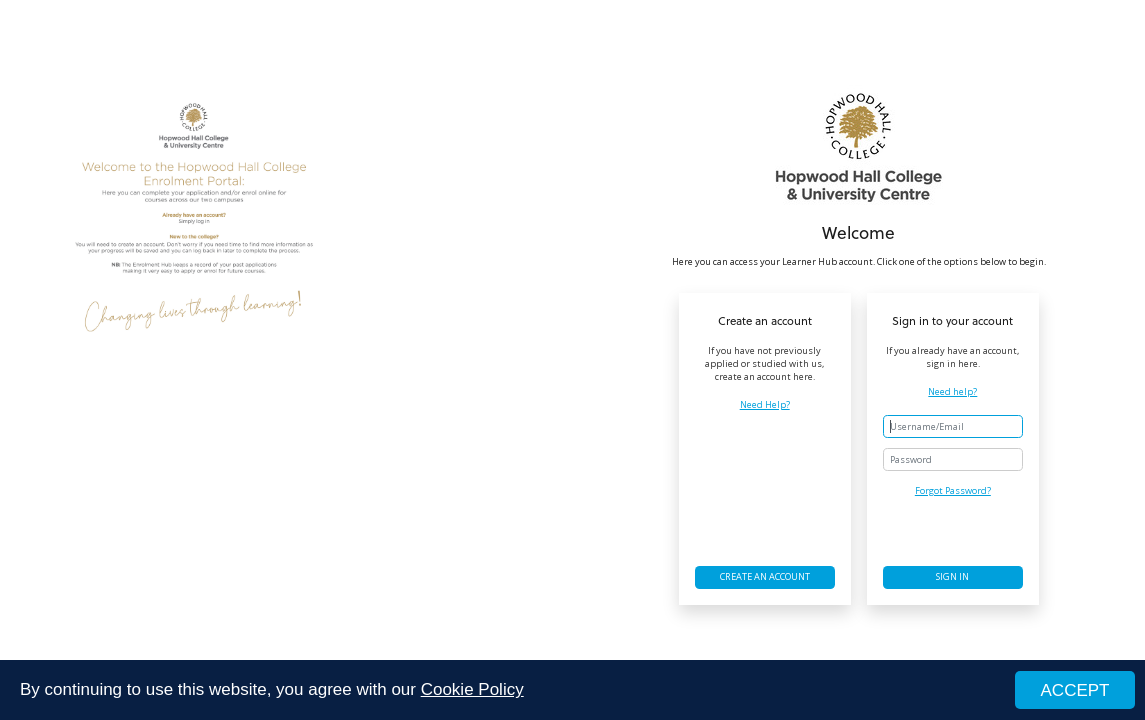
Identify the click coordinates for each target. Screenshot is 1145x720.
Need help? (952, 392)
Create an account (765, 576)
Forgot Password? (953, 490)
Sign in (952, 576)
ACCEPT (1075, 690)
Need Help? (765, 405)
